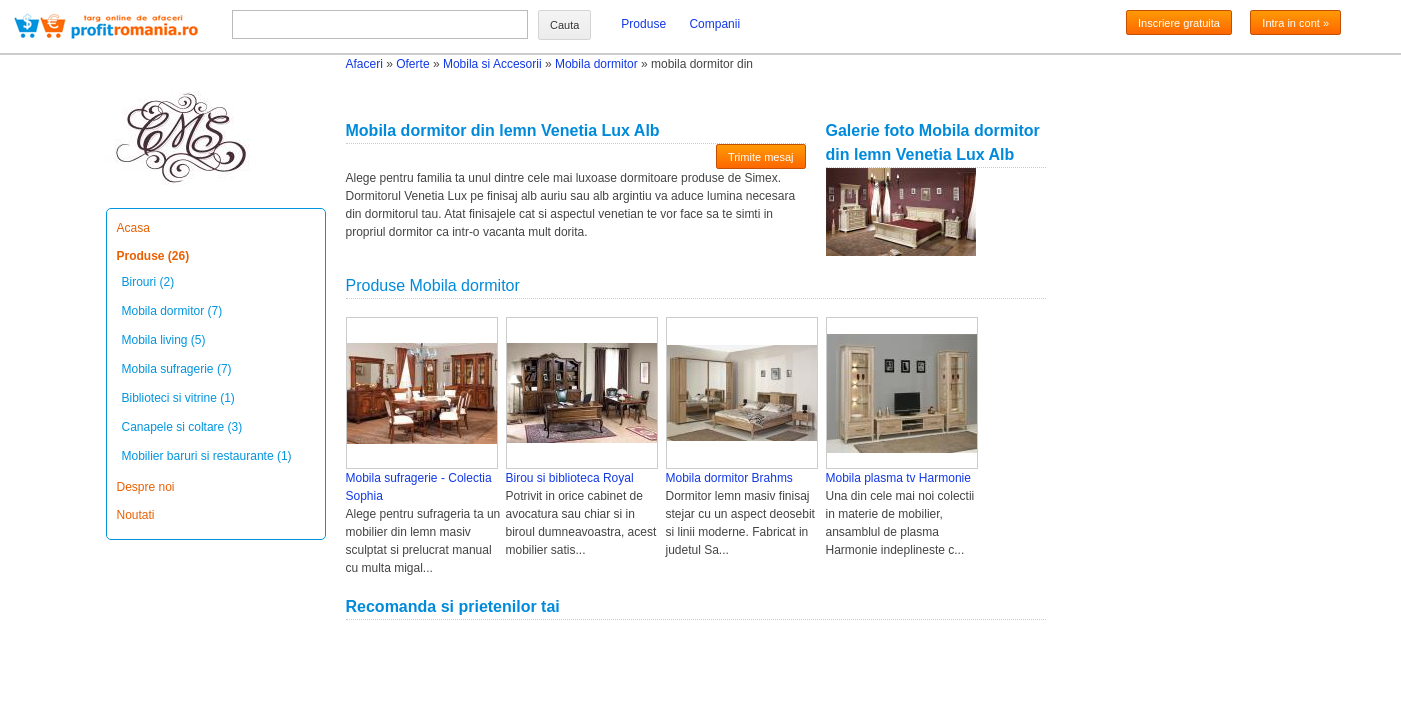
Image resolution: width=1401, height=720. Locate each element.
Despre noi (146, 487)
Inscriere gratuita (1179, 23)
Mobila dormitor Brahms (729, 478)
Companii (714, 24)
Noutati (136, 515)
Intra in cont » (1295, 23)
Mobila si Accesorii (492, 64)
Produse (643, 24)
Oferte (412, 64)
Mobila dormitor (596, 64)
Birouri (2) (148, 282)
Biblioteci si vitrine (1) (178, 398)
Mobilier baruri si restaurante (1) (207, 456)
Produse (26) (153, 256)
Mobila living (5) (164, 340)
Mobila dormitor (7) (172, 311)
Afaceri (364, 64)
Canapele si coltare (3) (182, 427)
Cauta (564, 25)
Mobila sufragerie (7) (177, 369)
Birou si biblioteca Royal (570, 478)
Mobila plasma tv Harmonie (898, 478)
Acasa (133, 228)
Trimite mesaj (761, 157)
